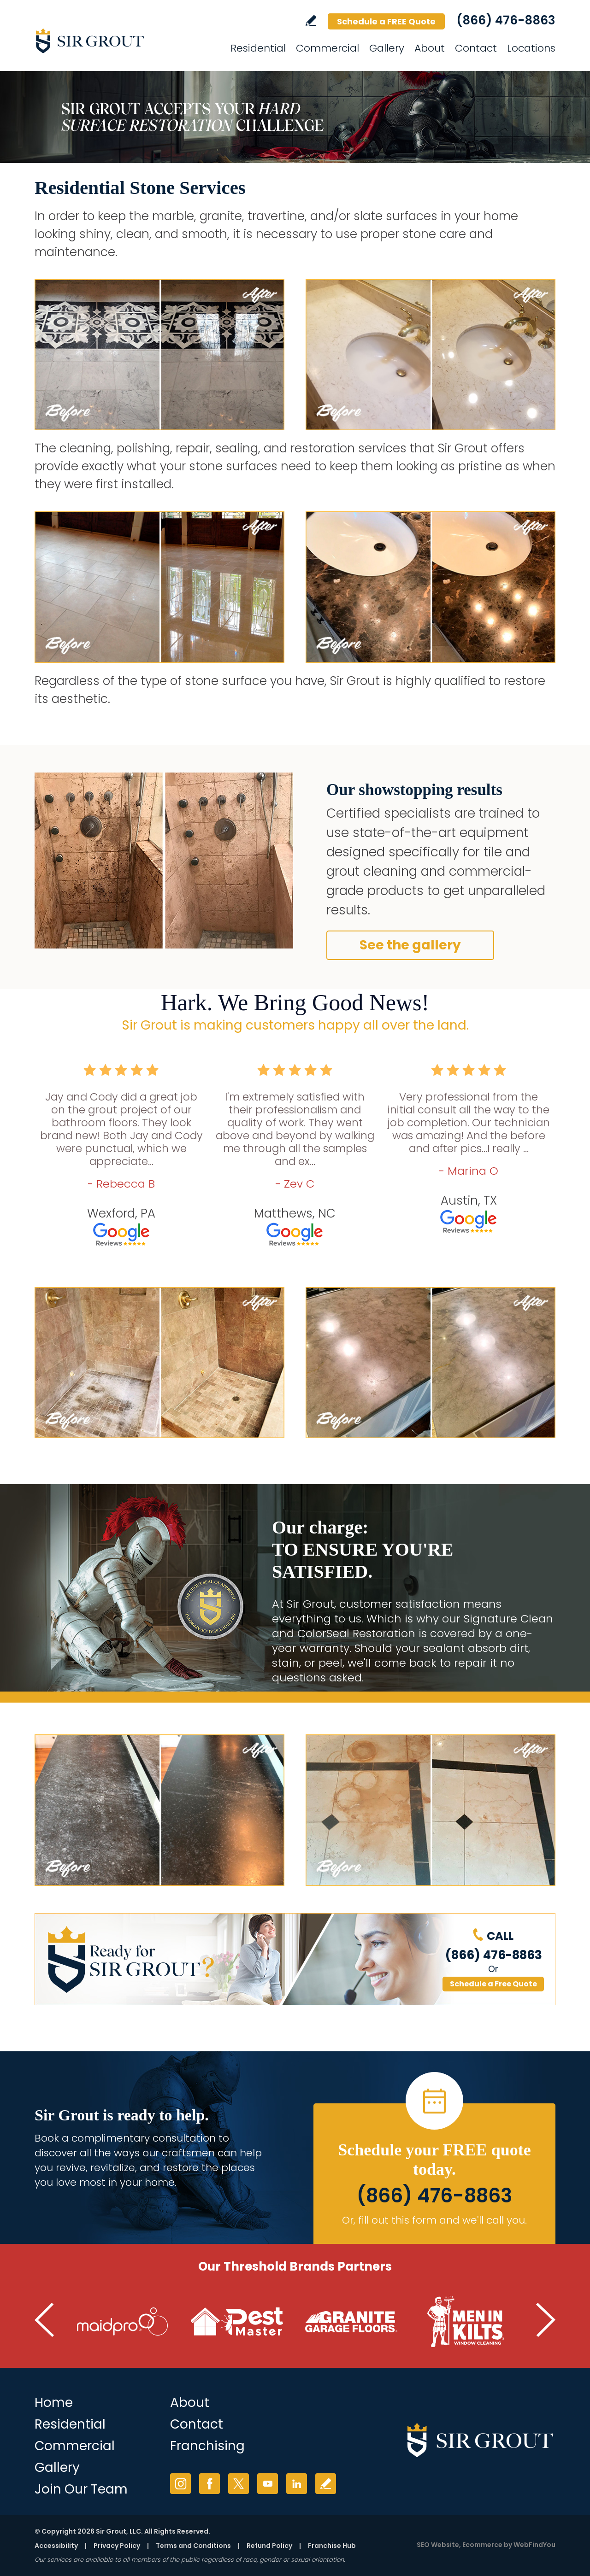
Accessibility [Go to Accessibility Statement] (56, 2545)
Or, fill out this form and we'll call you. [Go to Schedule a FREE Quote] (434, 2220)
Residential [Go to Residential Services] (258, 48)
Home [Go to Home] (54, 2403)
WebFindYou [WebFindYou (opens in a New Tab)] (534, 2544)
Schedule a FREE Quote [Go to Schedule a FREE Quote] (386, 21)
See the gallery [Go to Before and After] (410, 945)
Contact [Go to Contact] (476, 48)
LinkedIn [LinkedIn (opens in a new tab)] (296, 2483)
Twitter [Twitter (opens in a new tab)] (238, 2483)
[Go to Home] (118, 41)
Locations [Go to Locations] (531, 48)
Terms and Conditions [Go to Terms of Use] (193, 2545)
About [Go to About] (429, 48)
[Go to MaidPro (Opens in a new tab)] (123, 2322)
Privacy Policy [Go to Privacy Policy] (117, 2545)
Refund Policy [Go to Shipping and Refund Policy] (269, 2545)
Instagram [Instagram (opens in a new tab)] (180, 2483)
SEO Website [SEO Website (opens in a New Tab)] (438, 2544)
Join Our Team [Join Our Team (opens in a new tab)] (81, 2489)
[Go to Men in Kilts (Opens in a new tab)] (465, 2322)
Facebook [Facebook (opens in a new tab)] (209, 2483)
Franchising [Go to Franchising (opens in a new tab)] (207, 2446)
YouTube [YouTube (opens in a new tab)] (267, 2483)
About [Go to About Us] (189, 2403)
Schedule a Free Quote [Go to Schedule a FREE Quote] (493, 1984)
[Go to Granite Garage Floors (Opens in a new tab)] (351, 2322)
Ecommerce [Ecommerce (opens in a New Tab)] (482, 2544)
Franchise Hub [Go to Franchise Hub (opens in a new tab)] (332, 2545)
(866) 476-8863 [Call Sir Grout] (505, 20)
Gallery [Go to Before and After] (57, 2467)
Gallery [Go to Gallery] (386, 48)
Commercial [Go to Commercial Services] (327, 48)
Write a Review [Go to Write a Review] (311, 20)
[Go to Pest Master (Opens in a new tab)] (237, 2322)
